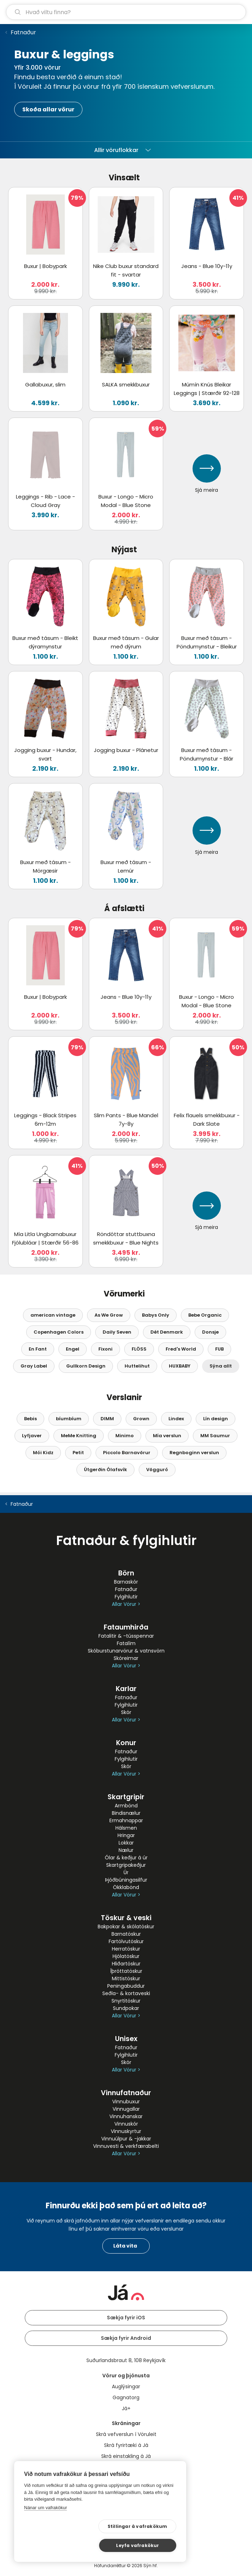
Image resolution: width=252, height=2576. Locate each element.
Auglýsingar (126, 2386)
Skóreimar (126, 1658)
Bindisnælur (126, 1813)
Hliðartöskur (126, 1963)
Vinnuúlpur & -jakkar (126, 2138)
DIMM (107, 1418)
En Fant (38, 1349)
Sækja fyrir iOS (126, 2317)
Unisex (126, 2039)
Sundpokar (126, 2008)
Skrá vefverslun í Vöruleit (126, 2434)
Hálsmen (126, 1827)
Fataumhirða (126, 1627)
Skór (126, 1712)
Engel (72, 1349)
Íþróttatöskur (126, 1971)
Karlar (126, 1689)
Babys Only (155, 1315)
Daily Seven (117, 1332)
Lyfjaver (32, 1435)
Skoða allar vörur (48, 109)
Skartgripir (126, 1797)
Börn (126, 1573)
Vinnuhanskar (126, 2116)
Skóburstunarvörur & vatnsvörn (126, 1650)
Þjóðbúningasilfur (126, 1879)
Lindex (176, 1418)
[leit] (126, 12)
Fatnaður (23, 32)
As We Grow (108, 1315)
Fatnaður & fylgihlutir (126, 1540)
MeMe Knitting (78, 1435)
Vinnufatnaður (126, 2093)
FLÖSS (139, 1349)
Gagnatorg (126, 2397)
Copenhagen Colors (59, 1332)
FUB (219, 1349)
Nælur (126, 1850)
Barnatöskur (126, 1933)
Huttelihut (137, 1366)
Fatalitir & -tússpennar (126, 1635)
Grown (141, 1418)
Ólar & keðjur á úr (126, 1857)
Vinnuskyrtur (126, 2131)
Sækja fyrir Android (126, 2338)
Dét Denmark (166, 1332)
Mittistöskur (126, 1978)
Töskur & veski (126, 1918)
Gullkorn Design (85, 1366)
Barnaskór (126, 1581)
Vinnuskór (126, 2123)
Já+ (126, 2408)
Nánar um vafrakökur (45, 2526)
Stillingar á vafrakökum (70, 2545)
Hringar (126, 1835)
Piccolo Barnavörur (126, 1452)
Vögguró (157, 1469)
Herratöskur (126, 1948)
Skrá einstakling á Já (126, 2456)
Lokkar (126, 1842)
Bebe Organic (205, 1315)
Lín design (215, 1418)
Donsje (210, 1332)
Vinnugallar (126, 2108)
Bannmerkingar (126, 2467)
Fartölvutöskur (126, 1941)
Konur (126, 1743)
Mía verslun (167, 1435)
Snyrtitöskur (126, 2000)
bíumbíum (68, 1418)
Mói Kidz (43, 1452)
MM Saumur (215, 1435)
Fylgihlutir (126, 1596)
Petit (78, 1452)
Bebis (30, 1418)
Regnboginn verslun (194, 1452)
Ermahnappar (126, 1820)
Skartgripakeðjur (126, 1865)
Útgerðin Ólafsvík (105, 1469)
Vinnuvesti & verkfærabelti (126, 2146)
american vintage (52, 1315)
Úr (126, 1872)
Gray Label (34, 1366)
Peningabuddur (126, 1985)
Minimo (124, 1435)
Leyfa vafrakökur (142, 2545)
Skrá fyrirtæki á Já (126, 2445)
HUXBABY (179, 1366)
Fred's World (181, 1349)
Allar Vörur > (126, 1604)
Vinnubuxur (126, 2101)
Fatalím (126, 1643)
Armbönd (126, 1805)
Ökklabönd (126, 1887)
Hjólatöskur (126, 1956)
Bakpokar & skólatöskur (126, 1926)
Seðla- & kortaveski (126, 1993)
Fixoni (105, 1349)
